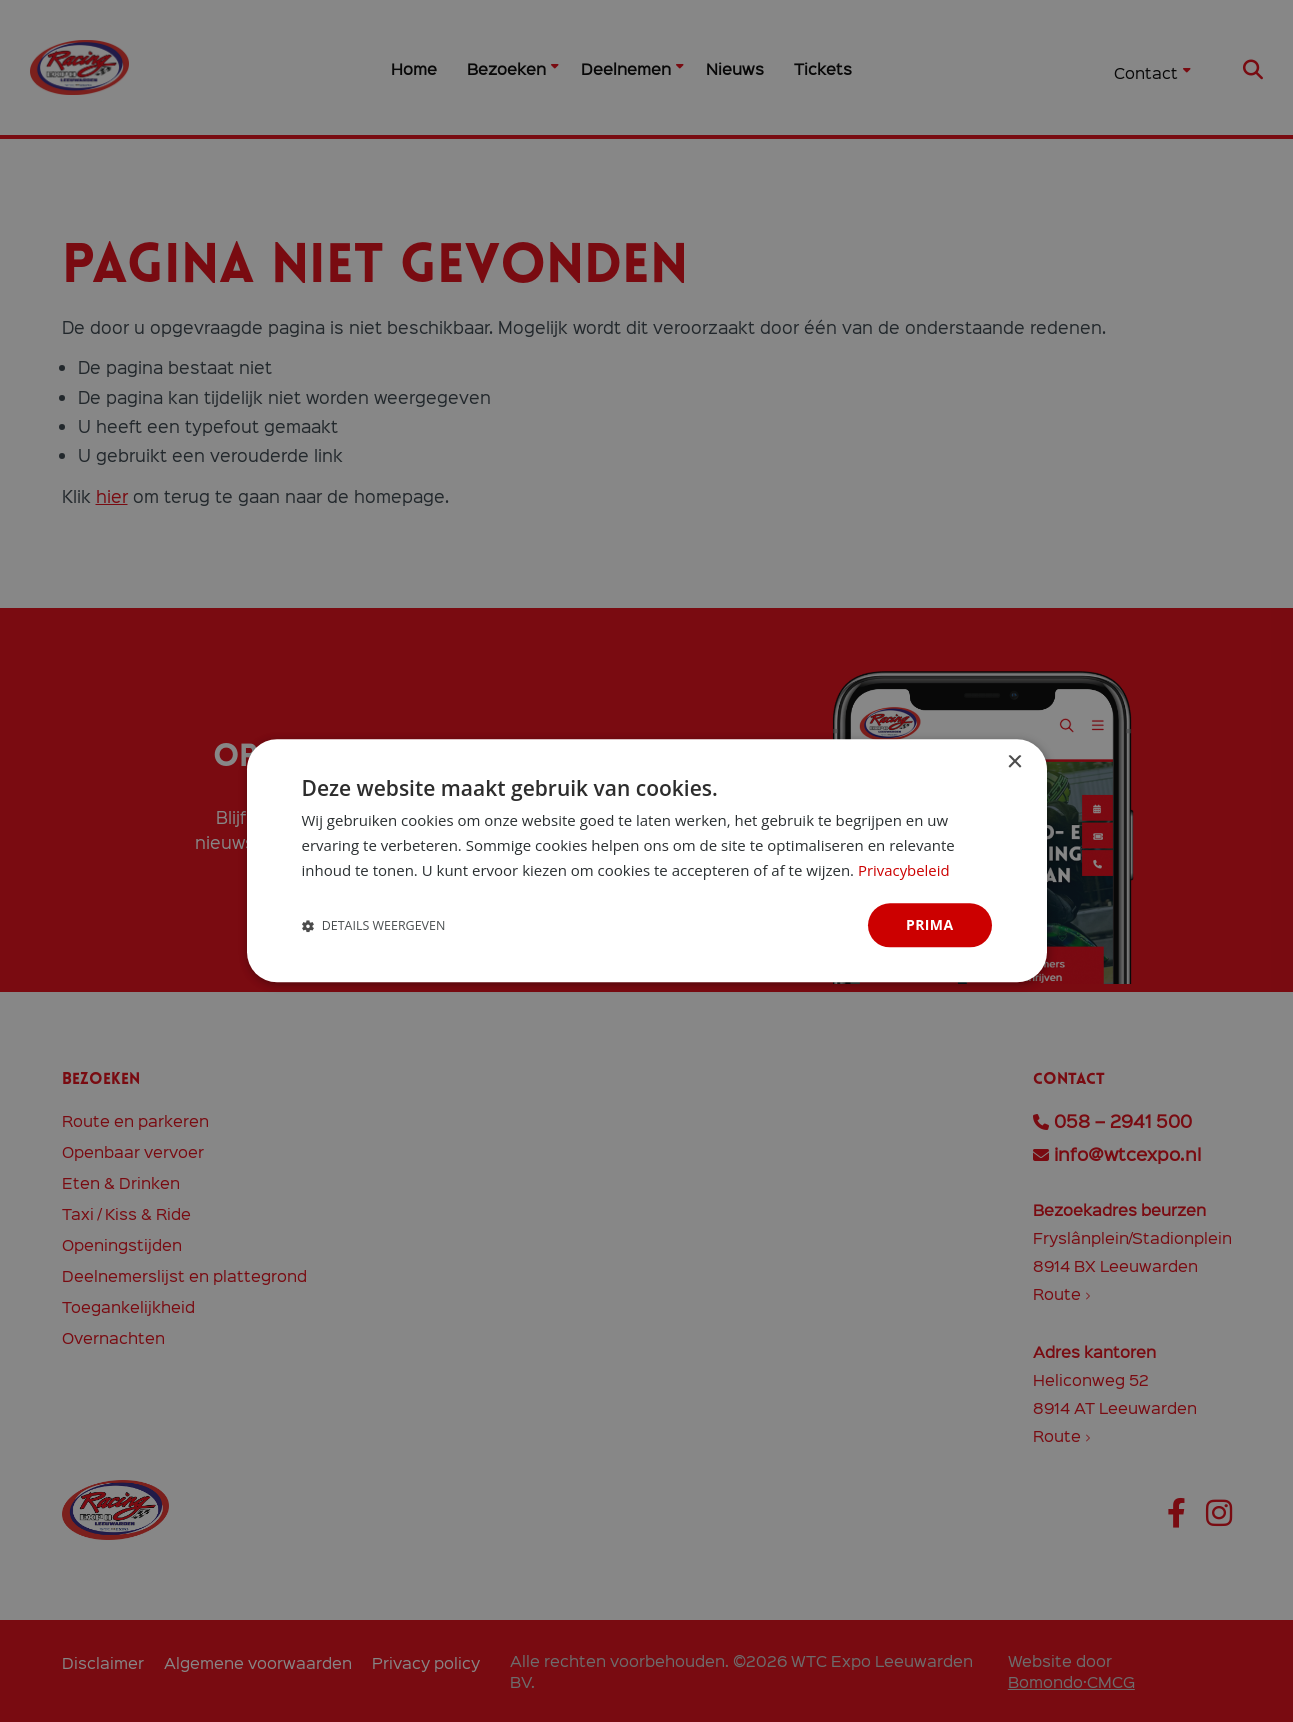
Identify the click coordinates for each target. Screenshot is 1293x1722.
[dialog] (647, 860)
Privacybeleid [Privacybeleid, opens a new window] (904, 870)
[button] (374, 925)
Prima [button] (930, 924)
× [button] (1014, 762)
